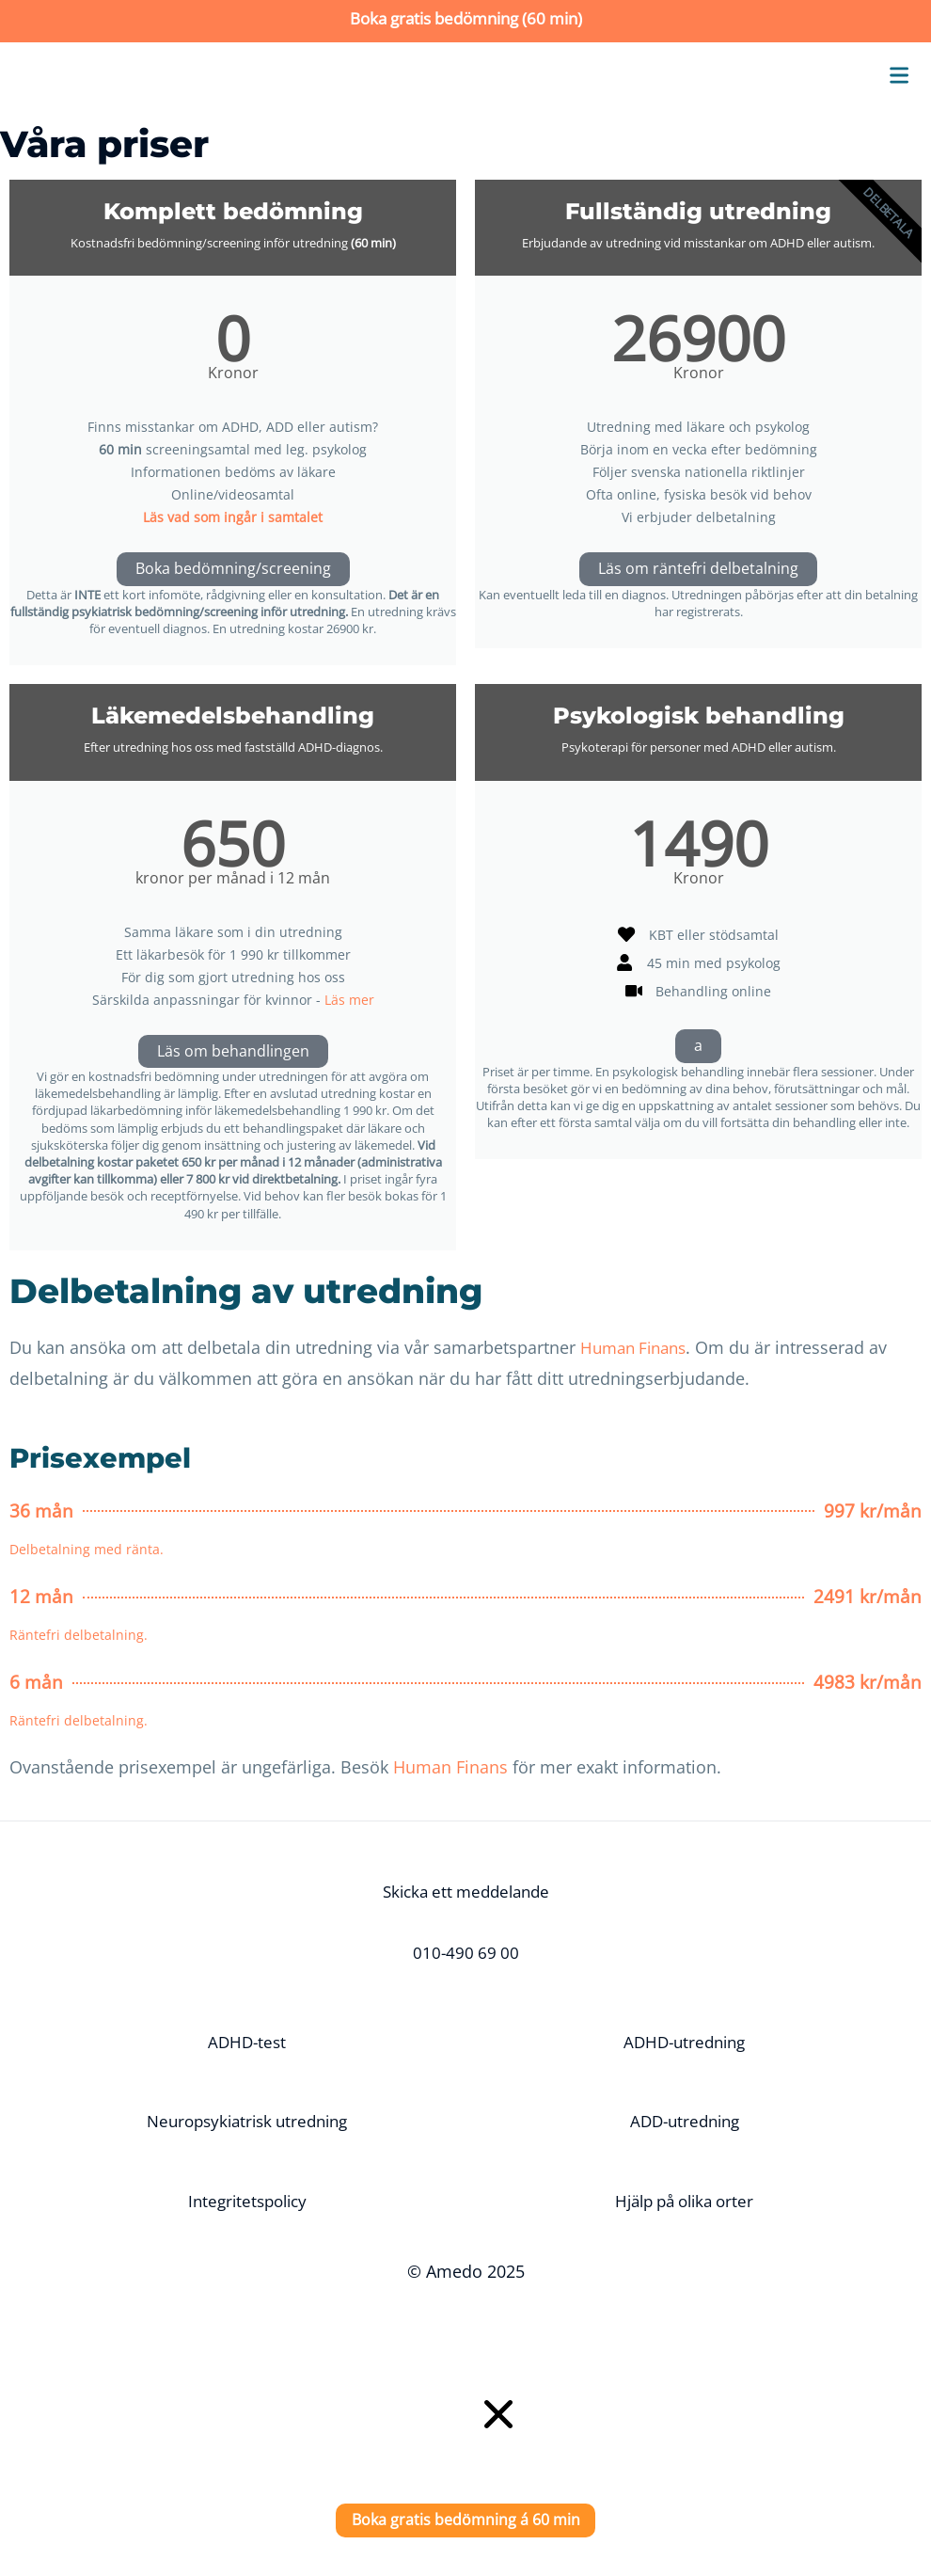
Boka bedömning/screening (233, 569)
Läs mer (349, 1000)
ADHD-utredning (685, 2041)
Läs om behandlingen (233, 1052)
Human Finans (637, 1348)
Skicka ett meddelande (465, 1892)
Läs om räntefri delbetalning (698, 569)
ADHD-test (247, 2041)
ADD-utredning (684, 2121)
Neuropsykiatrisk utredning (247, 2121)
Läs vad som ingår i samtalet (233, 517)
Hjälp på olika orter (684, 2201)
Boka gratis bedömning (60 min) (465, 18)
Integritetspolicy (246, 2201)
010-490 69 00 (465, 1953)
